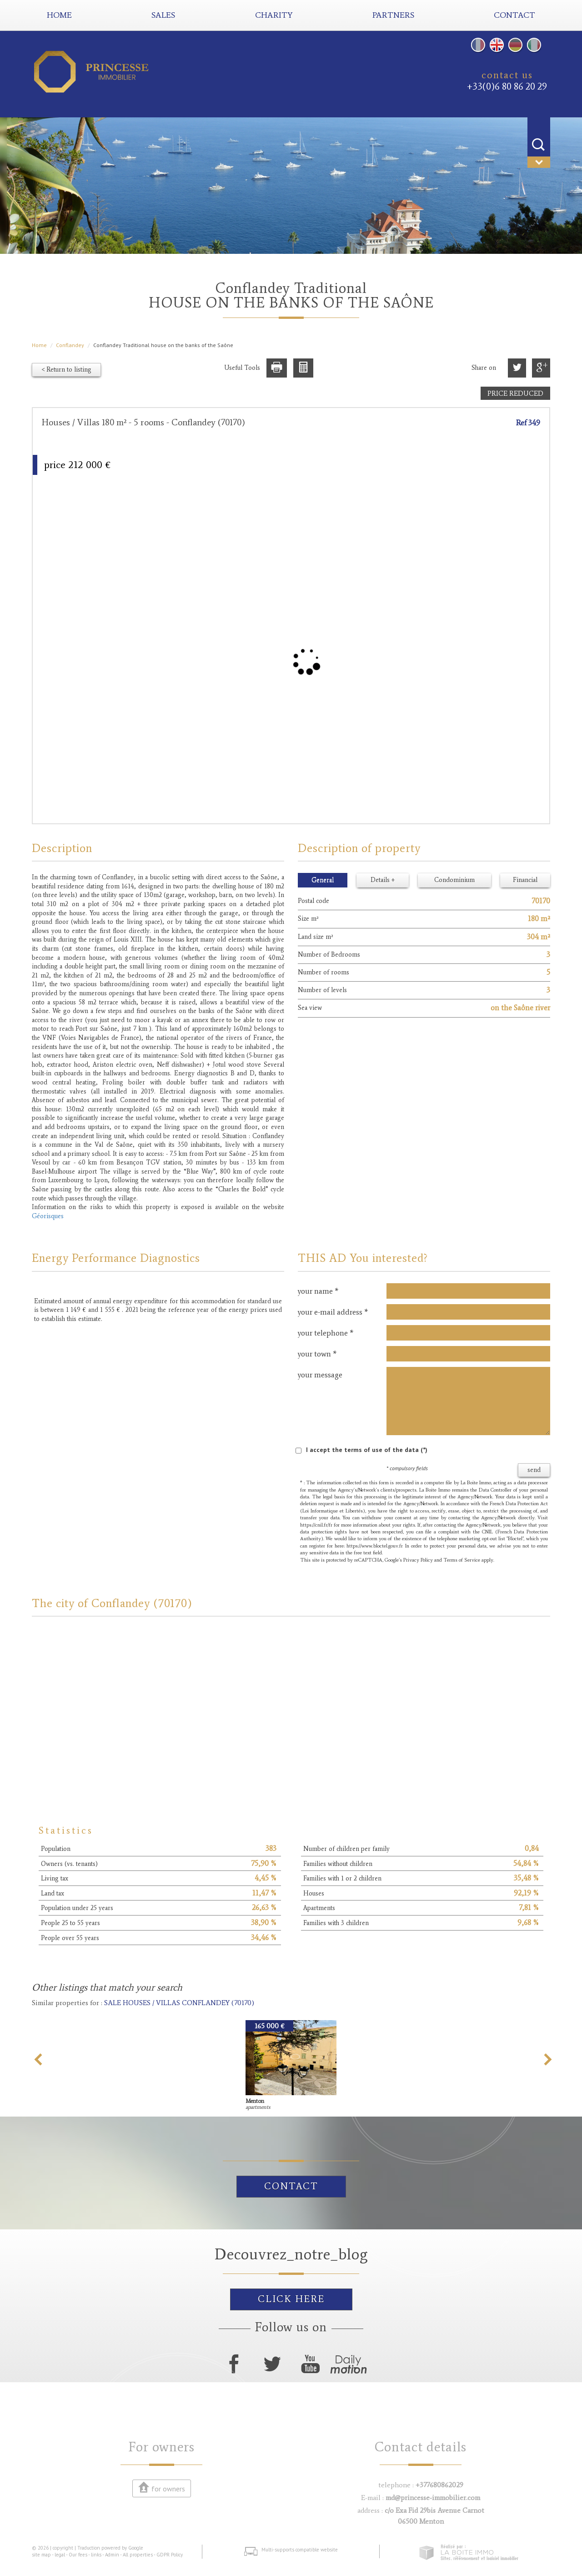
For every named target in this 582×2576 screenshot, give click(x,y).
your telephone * (325, 1332)
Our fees (78, 2554)
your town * (317, 1353)
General (322, 880)
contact (514, 15)
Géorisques (48, 1216)
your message (320, 1374)
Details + (383, 880)
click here (291, 2299)
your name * (318, 1291)
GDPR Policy (169, 2554)
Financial (525, 880)
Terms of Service (461, 1560)
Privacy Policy (418, 1560)
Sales (163, 15)
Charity (274, 15)
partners (393, 15)
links (96, 2554)
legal (60, 2554)
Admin (112, 2554)
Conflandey (70, 345)
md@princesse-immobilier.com (433, 2497)
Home (59, 15)
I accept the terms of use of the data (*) (366, 1450)
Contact (291, 2186)
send (534, 1470)
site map (41, 2554)
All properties (138, 2554)
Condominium (454, 880)
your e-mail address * (333, 1311)
